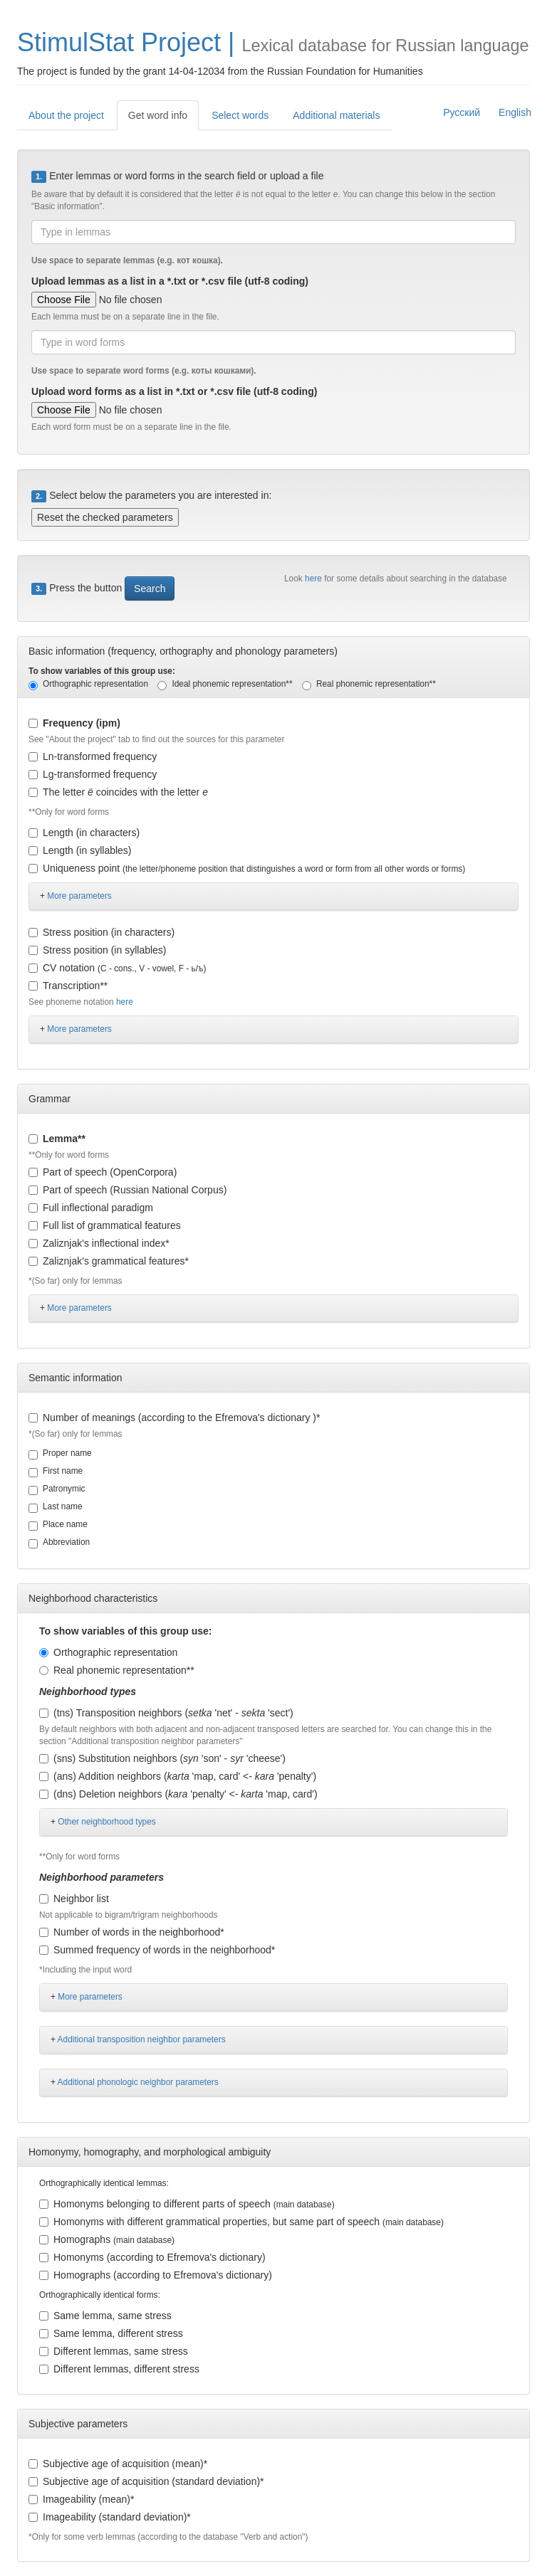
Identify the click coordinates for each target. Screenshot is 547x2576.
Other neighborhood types (107, 1822)
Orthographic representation (88, 684)
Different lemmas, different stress (119, 2369)
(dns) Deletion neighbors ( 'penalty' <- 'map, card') (178, 1794)
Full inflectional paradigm (90, 1207)
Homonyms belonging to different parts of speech (187, 2204)
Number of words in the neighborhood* (131, 1932)
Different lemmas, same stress (113, 2351)
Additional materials (336, 115)
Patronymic (56, 1489)
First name (55, 1471)
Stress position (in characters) (101, 932)
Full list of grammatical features (104, 1225)
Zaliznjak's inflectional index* (99, 1243)
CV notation (117, 967)
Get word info (157, 115)
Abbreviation (59, 1542)
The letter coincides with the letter (118, 792)
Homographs (106, 2239)
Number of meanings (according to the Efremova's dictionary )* (174, 1417)
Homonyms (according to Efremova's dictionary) (152, 2257)
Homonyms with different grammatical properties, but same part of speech (241, 2221)
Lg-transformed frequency (92, 774)
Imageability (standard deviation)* (109, 2517)
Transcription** (68, 985)
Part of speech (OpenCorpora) (102, 1172)
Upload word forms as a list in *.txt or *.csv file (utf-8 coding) (174, 391)
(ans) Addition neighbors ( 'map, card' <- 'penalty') (177, 1776)
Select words (240, 115)
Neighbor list (74, 1898)
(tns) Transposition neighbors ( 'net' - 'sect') (166, 1713)
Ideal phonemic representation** (224, 684)
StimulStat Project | (125, 42)
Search (149, 588)
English (515, 112)
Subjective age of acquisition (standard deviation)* (146, 2481)
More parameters (79, 896)
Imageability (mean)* (81, 2499)
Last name (55, 1507)
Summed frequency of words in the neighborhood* (157, 1949)
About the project (66, 115)
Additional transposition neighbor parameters (142, 2039)
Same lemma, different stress (111, 2333)
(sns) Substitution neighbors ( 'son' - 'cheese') (162, 1758)
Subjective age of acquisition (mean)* (117, 2463)
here (314, 579)
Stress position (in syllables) (97, 950)
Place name (58, 1525)
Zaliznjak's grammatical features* (108, 1261)
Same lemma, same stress (105, 2315)
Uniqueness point (246, 868)
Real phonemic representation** (369, 684)
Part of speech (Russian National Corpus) (127, 1189)
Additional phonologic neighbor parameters (138, 2082)
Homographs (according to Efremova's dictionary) (155, 2275)
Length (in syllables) (80, 850)
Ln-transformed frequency (92, 756)
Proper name (60, 1453)
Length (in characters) (84, 832)
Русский (461, 112)
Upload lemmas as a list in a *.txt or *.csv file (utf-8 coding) (169, 281)
